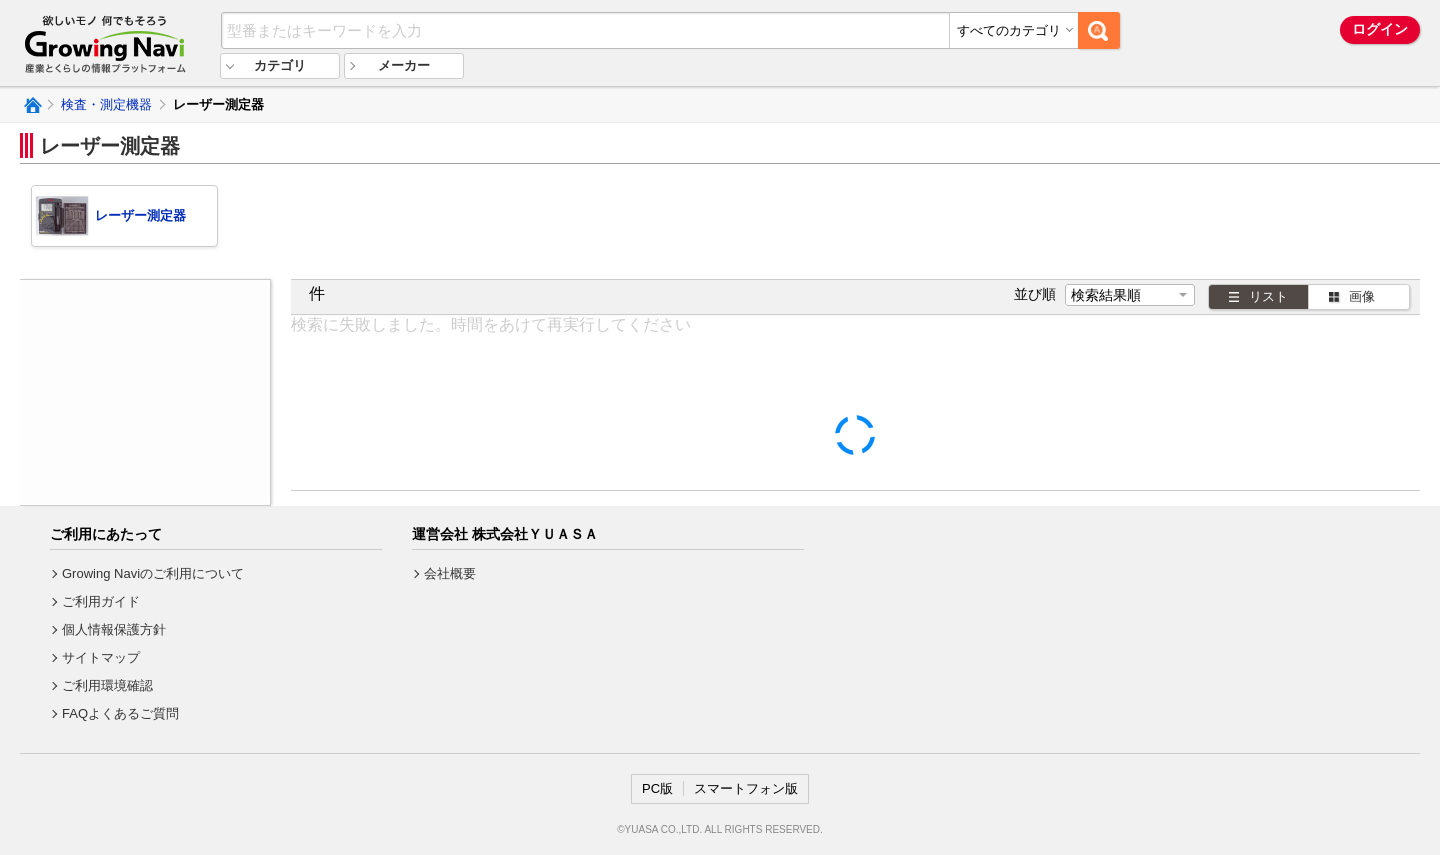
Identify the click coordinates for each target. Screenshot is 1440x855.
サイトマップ (101, 657)
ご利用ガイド (101, 601)
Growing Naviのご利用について (153, 573)
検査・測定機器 (106, 104)
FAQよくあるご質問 (120, 713)
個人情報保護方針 (114, 629)
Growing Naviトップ (31, 105)
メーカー (404, 65)
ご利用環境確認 (107, 685)
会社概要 (450, 573)
